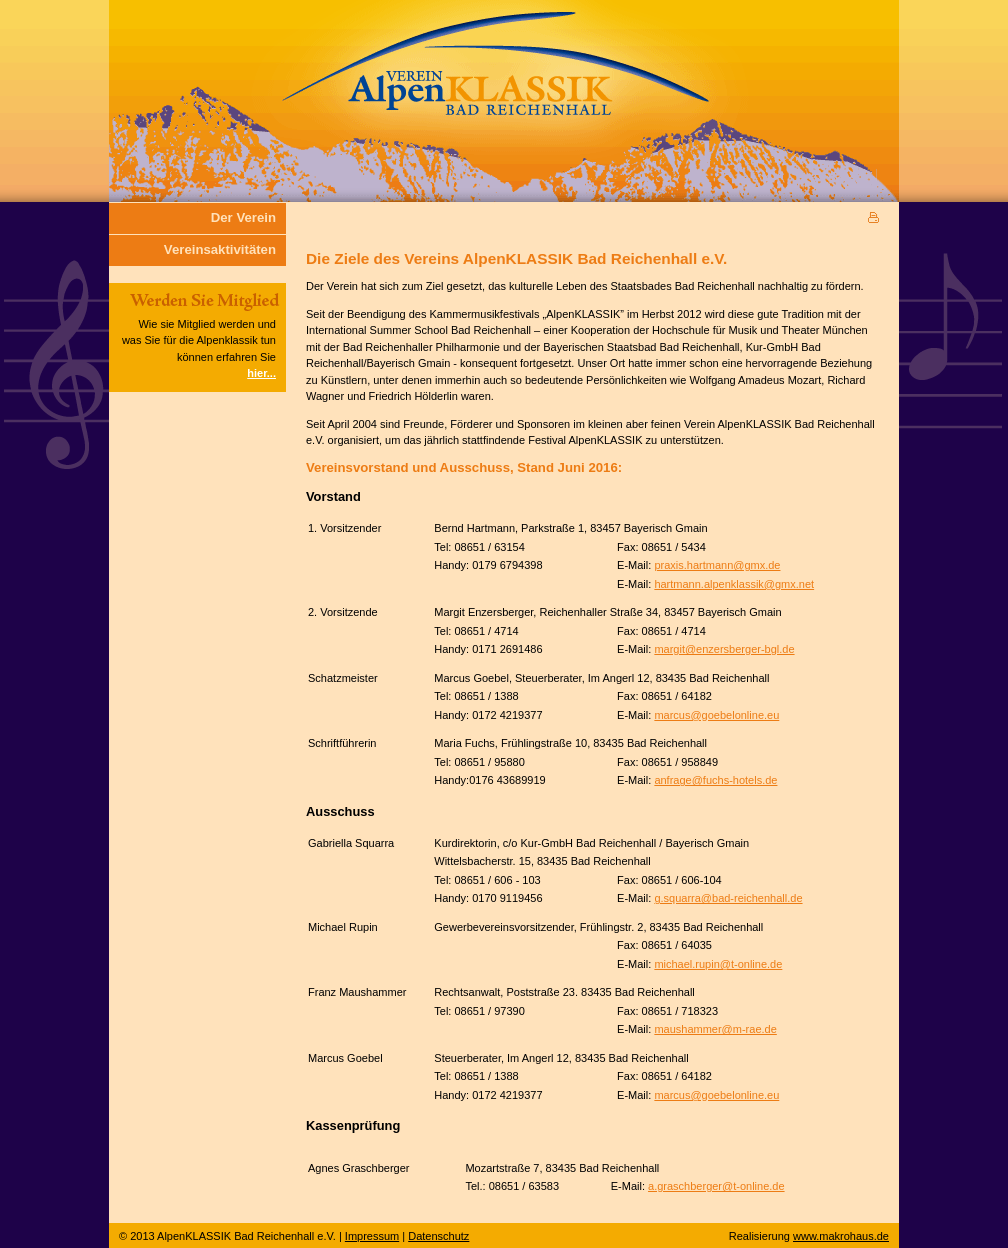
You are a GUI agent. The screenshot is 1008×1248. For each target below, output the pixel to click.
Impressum (372, 1236)
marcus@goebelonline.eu (716, 715)
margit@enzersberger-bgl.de (724, 649)
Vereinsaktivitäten (220, 249)
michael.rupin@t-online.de (718, 964)
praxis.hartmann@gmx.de (717, 565)
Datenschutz (438, 1236)
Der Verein (243, 217)
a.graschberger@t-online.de (716, 1186)
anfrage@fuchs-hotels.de (715, 780)
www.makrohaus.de (841, 1236)
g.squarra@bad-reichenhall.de (728, 898)
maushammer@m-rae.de (715, 1029)
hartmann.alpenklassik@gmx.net (734, 584)
